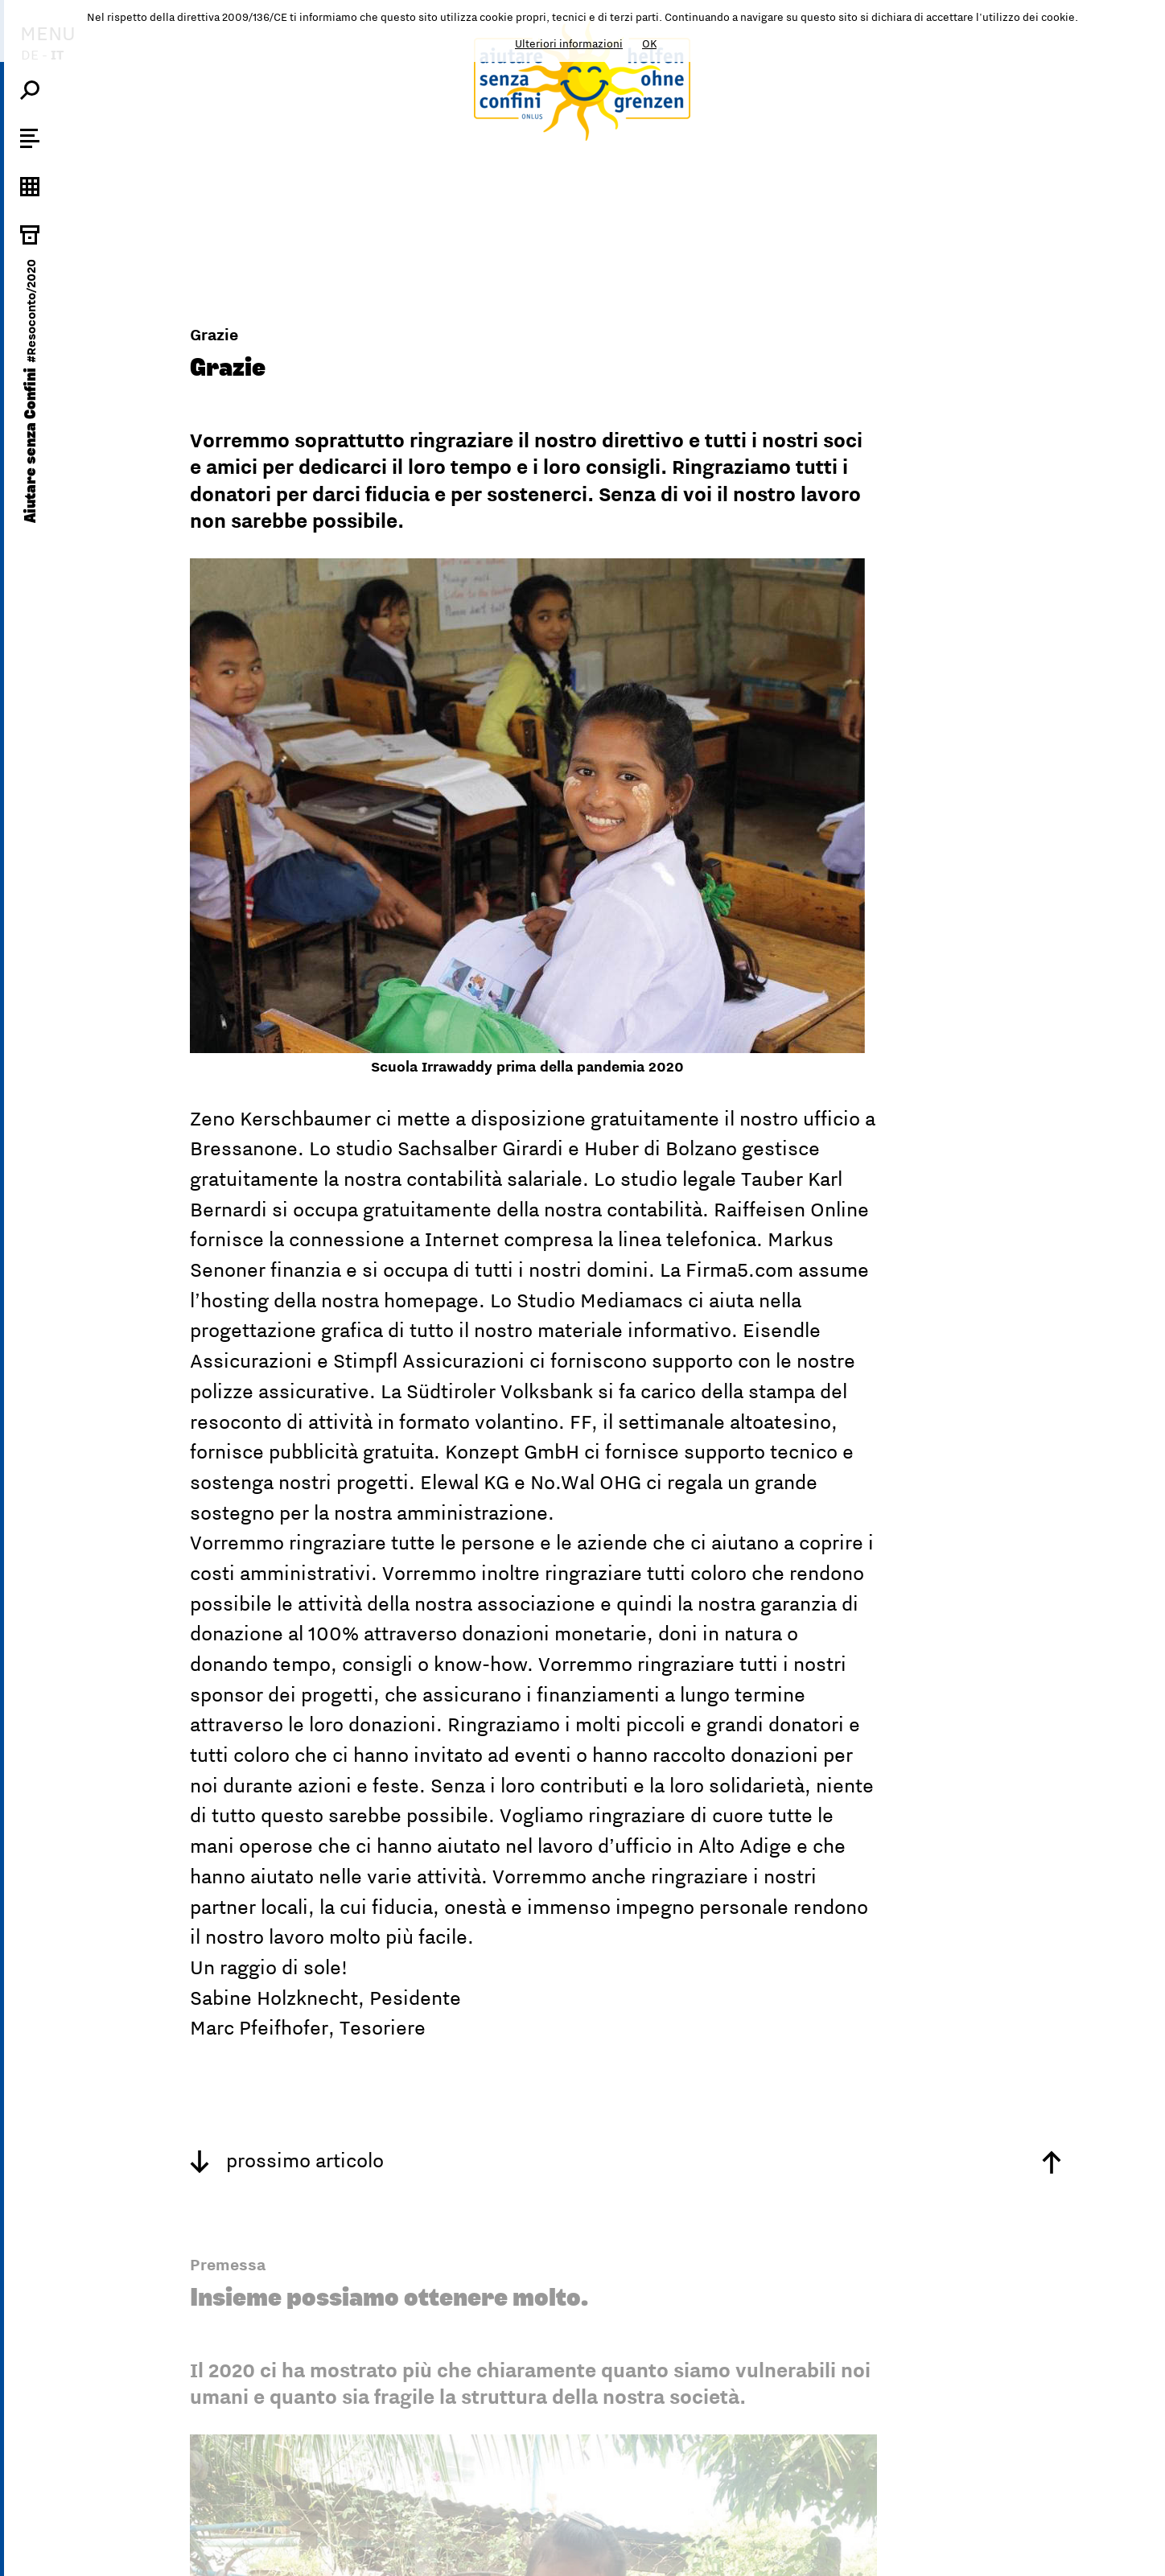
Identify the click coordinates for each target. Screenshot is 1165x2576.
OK (649, 43)
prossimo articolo (287, 2160)
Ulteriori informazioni (569, 43)
